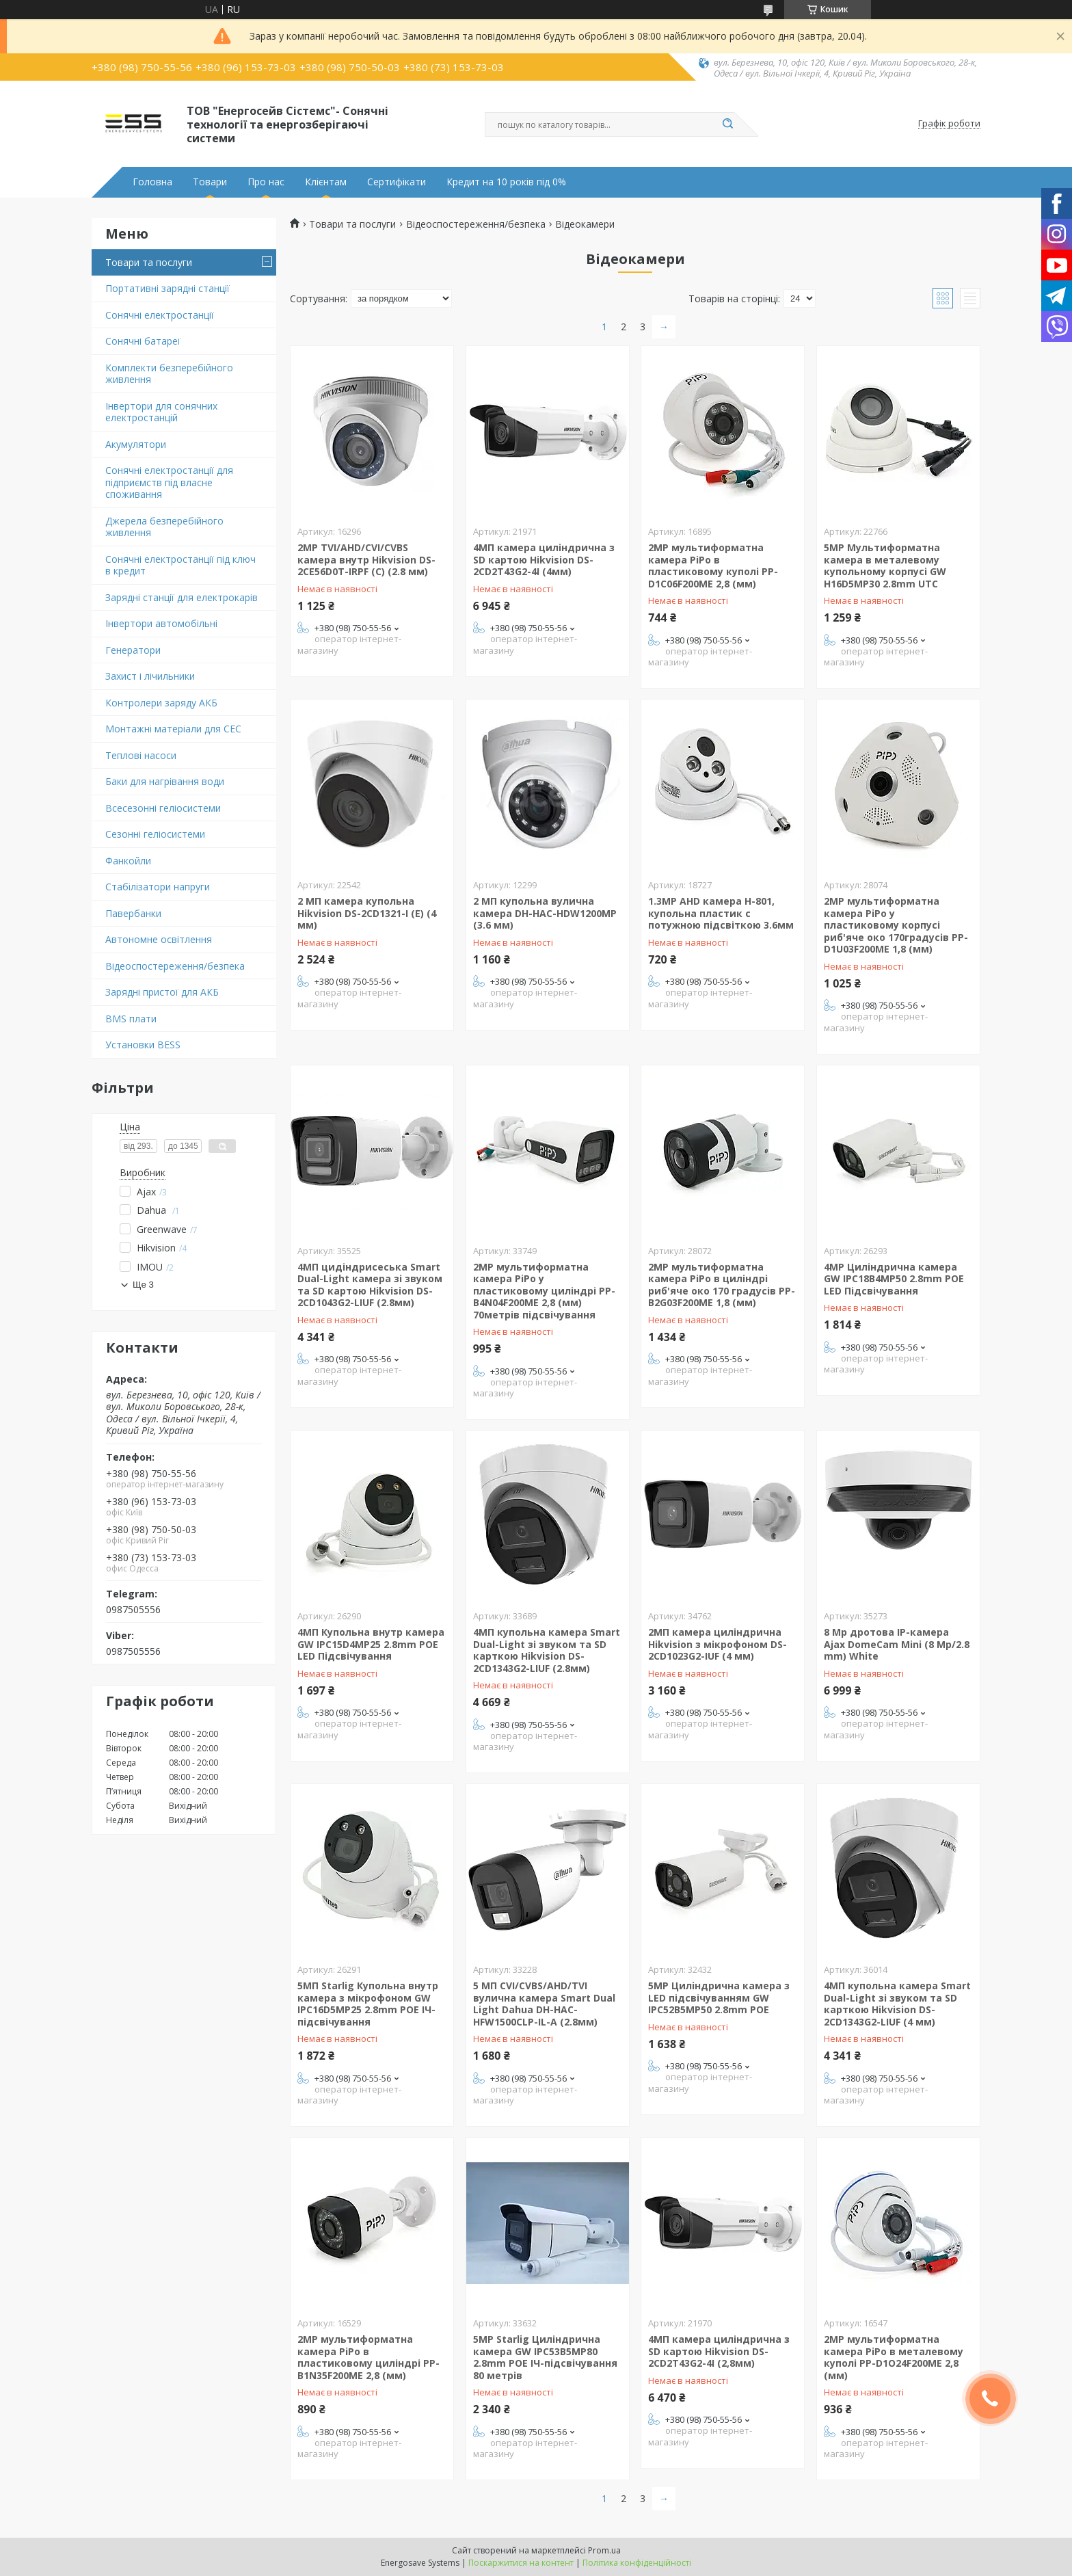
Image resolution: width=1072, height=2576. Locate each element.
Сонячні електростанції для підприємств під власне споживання (169, 482)
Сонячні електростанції (159, 314)
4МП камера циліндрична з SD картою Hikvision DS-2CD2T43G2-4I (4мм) (544, 559)
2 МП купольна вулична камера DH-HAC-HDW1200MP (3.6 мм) (545, 912)
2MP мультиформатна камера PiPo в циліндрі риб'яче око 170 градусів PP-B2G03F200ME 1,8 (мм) (721, 1285)
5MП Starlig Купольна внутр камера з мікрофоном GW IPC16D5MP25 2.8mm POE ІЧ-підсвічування (367, 2003)
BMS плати (131, 1018)
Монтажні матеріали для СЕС (173, 728)
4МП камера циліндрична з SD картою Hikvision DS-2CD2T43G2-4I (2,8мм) (719, 2351)
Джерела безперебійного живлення (164, 527)
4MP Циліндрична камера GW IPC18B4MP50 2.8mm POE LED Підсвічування (894, 1278)
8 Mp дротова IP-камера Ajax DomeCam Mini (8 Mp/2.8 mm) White (896, 1643)
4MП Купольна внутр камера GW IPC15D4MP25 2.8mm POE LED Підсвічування (370, 1643)
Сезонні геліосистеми (155, 833)
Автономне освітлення (158, 939)
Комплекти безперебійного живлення (169, 373)
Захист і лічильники (150, 675)
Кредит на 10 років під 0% (506, 182)
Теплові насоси (140, 755)
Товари (210, 182)
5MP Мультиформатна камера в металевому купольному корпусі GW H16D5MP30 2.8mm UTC (885, 565)
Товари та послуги (148, 262)
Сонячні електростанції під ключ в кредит (180, 565)
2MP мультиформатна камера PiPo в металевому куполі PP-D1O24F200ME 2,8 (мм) (893, 2357)
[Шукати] (727, 124)
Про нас (265, 182)
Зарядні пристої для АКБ (162, 991)
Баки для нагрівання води (164, 781)
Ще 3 (143, 1284)
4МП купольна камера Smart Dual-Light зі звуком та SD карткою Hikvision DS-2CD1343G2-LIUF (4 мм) (897, 2003)
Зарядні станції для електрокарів (181, 597)
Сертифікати (396, 182)
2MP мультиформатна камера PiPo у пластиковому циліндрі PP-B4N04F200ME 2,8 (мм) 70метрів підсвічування (544, 1290)
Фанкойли (128, 860)
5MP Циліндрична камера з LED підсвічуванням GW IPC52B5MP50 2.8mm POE (719, 1997)
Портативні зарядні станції (167, 288)
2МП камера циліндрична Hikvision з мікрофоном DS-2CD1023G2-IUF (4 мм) (717, 1643)
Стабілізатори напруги (157, 886)
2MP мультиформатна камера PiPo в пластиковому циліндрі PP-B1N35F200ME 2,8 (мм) (368, 2357)
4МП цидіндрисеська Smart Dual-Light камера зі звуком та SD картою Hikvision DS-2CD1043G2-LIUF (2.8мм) (369, 1285)
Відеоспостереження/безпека (175, 965)
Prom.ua (604, 2550)
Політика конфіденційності (636, 2562)
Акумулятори (135, 444)
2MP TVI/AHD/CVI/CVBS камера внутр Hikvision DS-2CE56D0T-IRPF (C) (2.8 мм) (366, 559)
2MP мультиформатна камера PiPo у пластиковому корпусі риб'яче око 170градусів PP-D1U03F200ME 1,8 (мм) (896, 924)
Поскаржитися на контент (521, 2562)
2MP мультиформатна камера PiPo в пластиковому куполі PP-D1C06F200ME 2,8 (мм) (713, 565)
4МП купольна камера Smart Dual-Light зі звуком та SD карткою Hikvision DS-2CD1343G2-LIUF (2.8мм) (546, 1650)
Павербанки (133, 913)
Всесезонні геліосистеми (163, 807)
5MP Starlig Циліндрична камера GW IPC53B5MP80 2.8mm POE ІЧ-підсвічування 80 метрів (545, 2357)
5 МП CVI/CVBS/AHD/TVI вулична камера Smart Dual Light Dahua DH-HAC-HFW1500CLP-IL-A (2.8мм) (544, 2003)
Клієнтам (326, 182)
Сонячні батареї (142, 340)
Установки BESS (142, 1044)
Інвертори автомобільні (161, 623)
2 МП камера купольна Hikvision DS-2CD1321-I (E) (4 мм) (366, 912)
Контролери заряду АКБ (161, 702)
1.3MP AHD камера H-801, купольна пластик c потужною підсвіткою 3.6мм (721, 912)
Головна (152, 182)
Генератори (133, 649)
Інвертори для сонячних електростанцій (161, 412)
